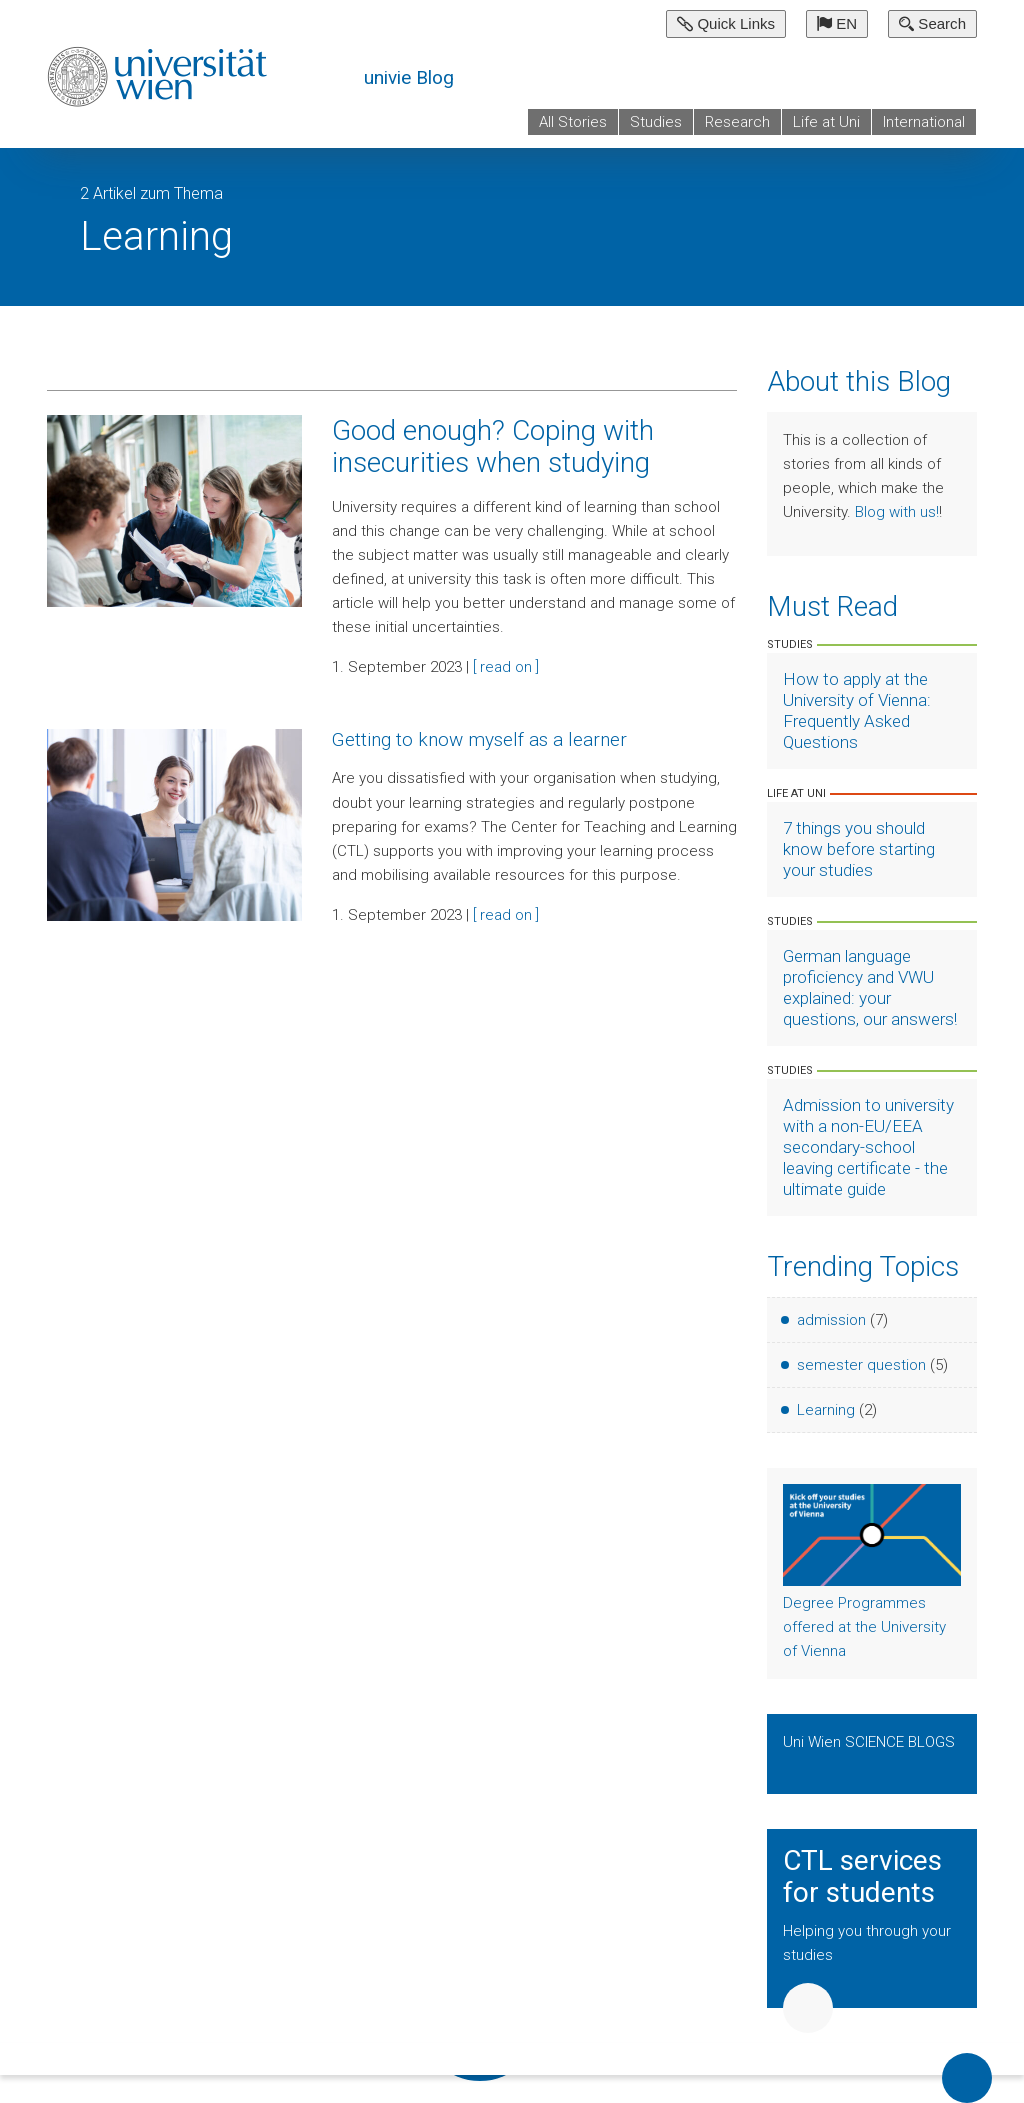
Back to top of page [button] (967, 2078)
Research (737, 122)
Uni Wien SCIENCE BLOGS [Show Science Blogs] (869, 1742)
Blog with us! (897, 512)
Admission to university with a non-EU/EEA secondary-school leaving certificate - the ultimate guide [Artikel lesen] (868, 1147)
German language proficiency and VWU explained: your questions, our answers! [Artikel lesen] (870, 987)
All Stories (573, 122)
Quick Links (726, 23)
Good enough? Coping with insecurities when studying (493, 446)
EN (837, 23)
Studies (656, 122)
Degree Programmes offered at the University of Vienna (864, 1627)
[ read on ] (506, 667)
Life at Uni (826, 122)
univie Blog (409, 77)
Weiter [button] (808, 2008)
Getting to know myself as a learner (479, 739)
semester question (861, 1365)
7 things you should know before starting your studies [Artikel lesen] (859, 849)
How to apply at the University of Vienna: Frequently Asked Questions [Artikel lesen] (857, 710)
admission (831, 1320)
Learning (826, 1410)
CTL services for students (862, 1877)
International (924, 122)
